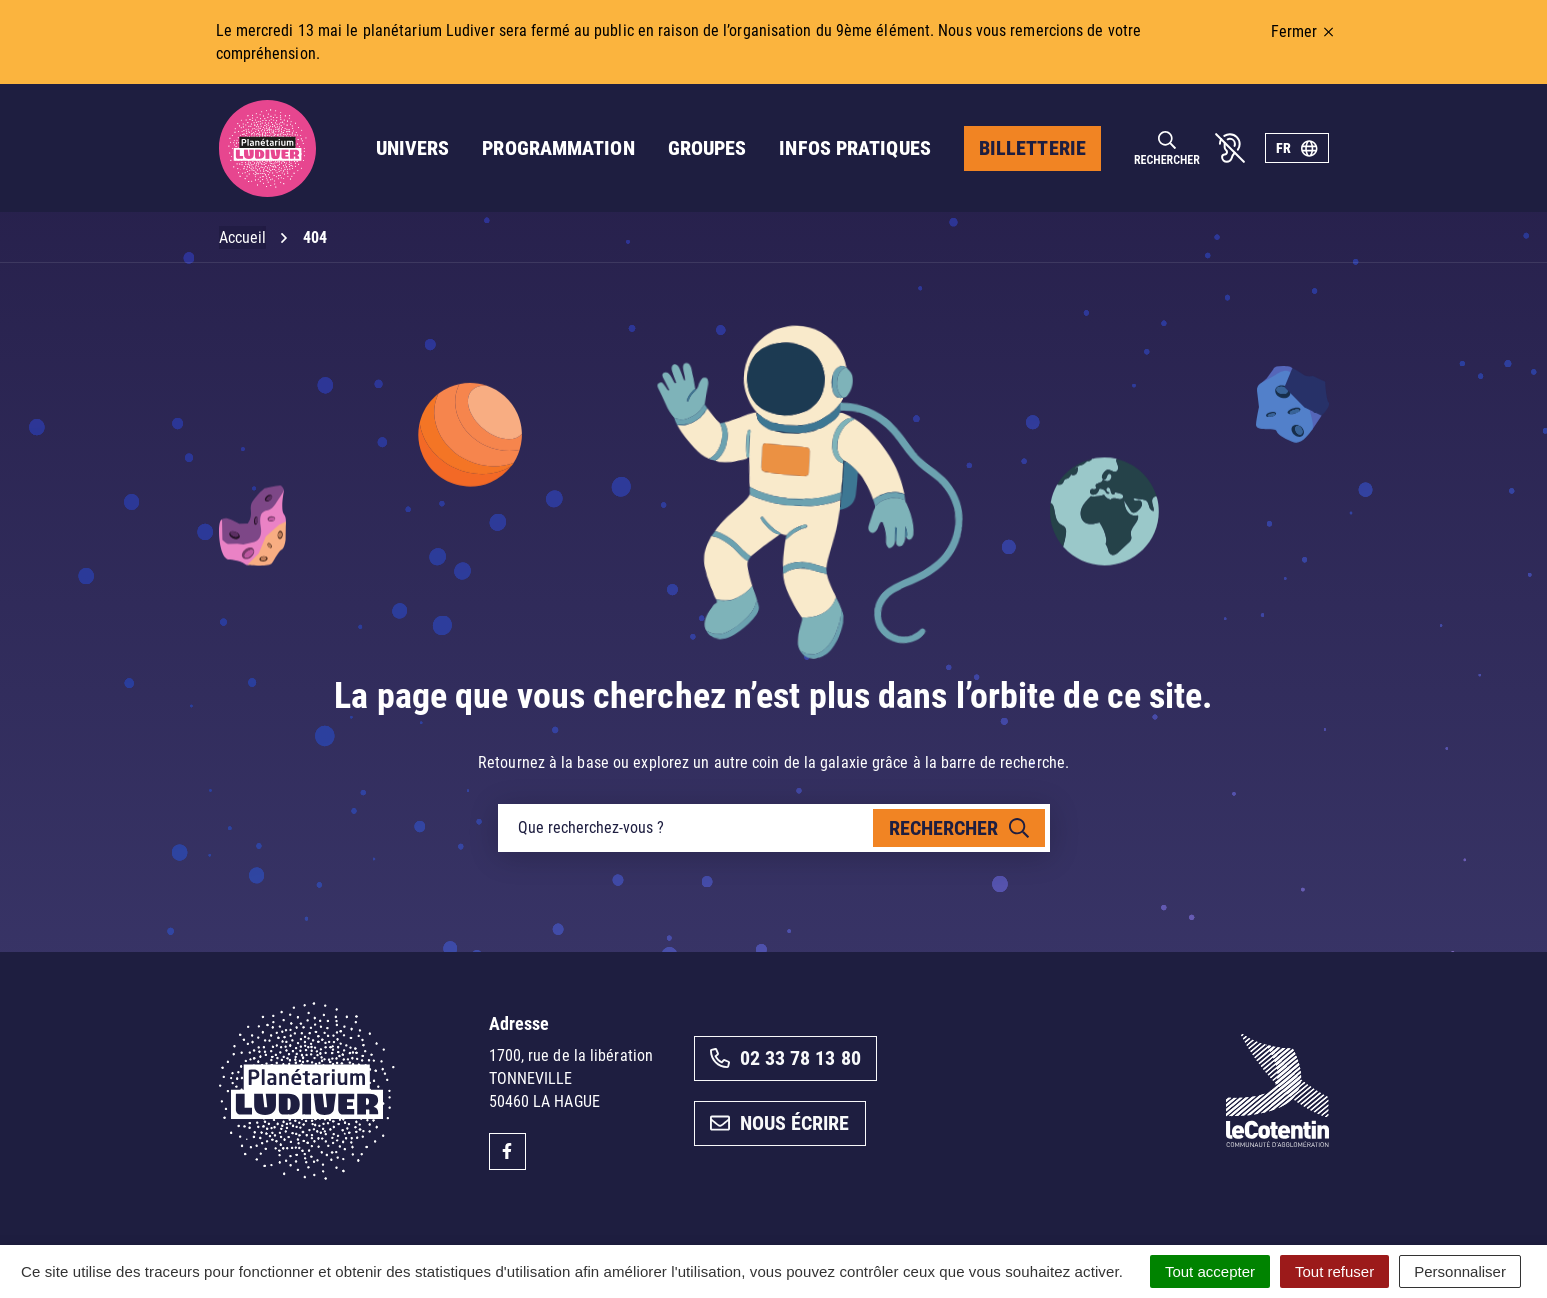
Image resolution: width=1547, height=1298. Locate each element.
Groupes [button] (707, 148)
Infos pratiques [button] (855, 148)
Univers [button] (413, 148)
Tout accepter (1210, 1271)
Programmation (558, 148)
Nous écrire (780, 1123)
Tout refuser (1334, 1271)
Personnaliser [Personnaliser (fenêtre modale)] (1460, 1271)
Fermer (1302, 31)
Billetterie (1032, 148)
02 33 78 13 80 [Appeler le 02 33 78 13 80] (785, 1058)
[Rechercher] (1167, 148)
